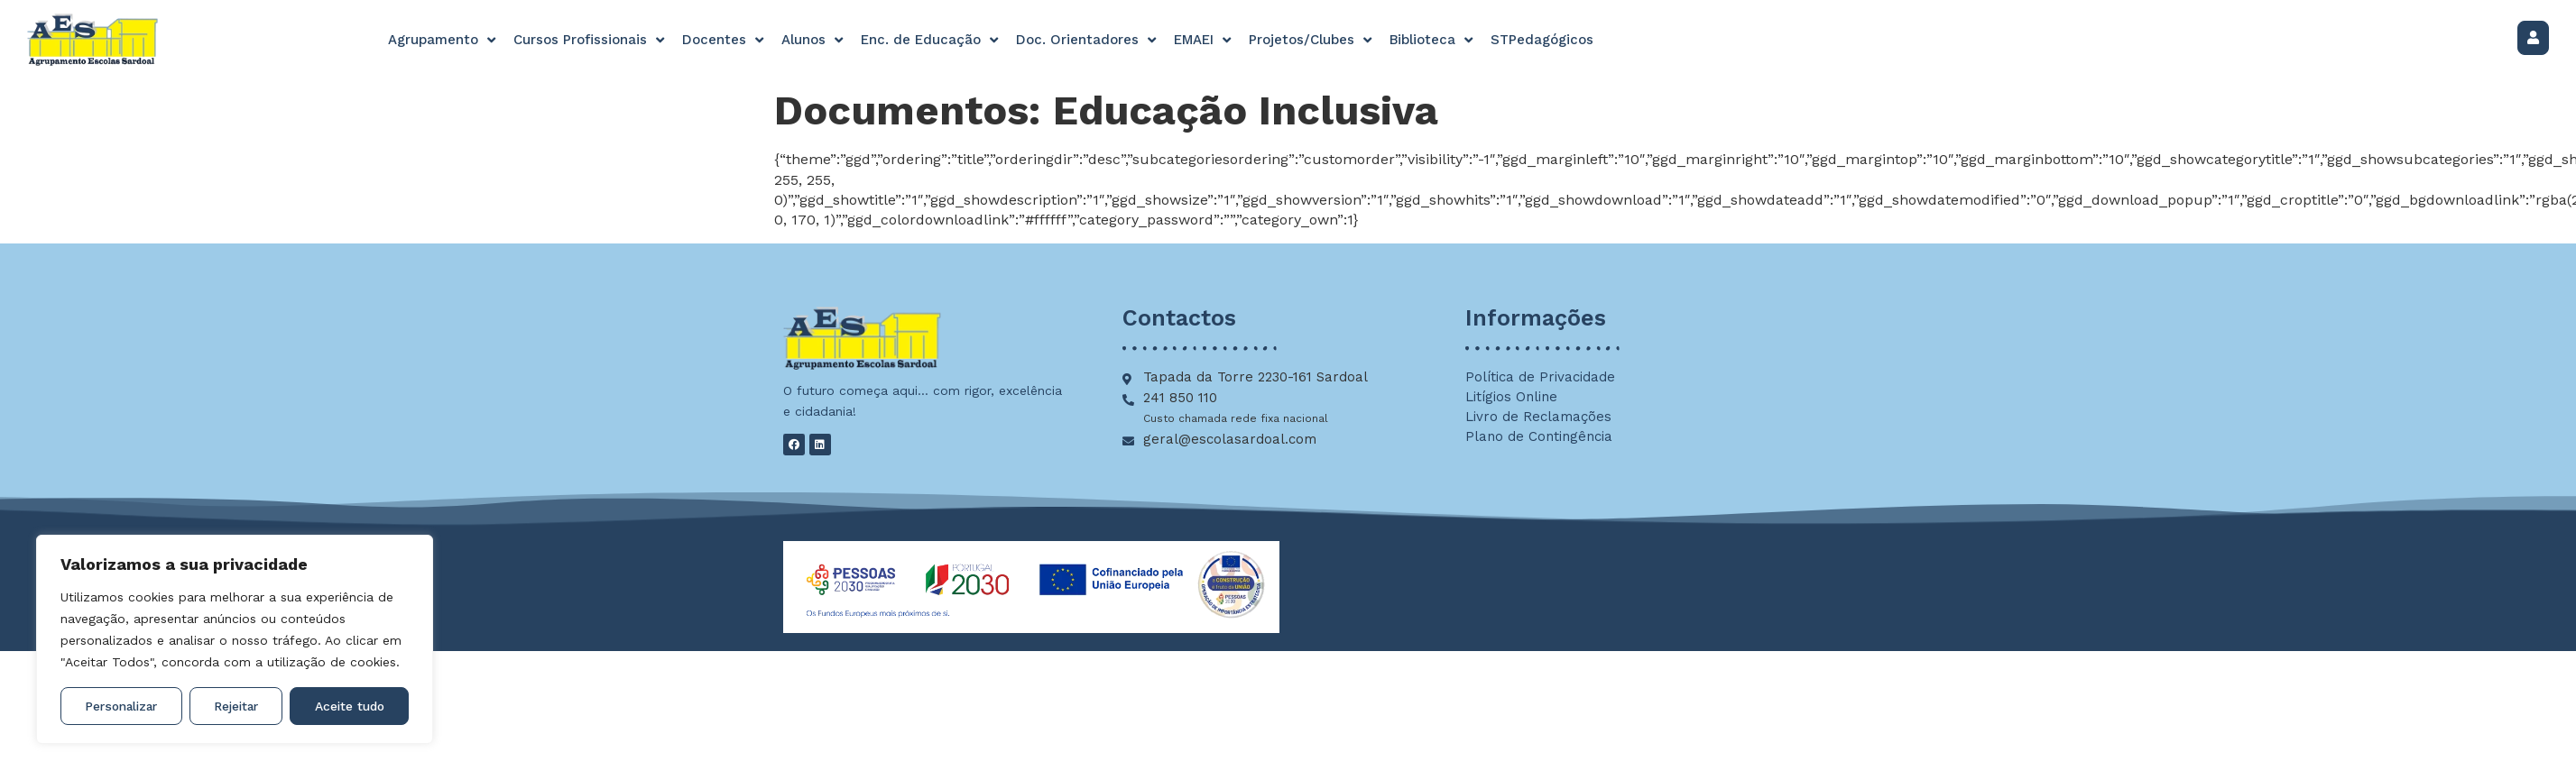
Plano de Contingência (1538, 436)
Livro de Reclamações (1538, 416)
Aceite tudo (349, 706)
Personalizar (122, 706)
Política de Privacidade (1540, 377)
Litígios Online (1511, 397)
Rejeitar (237, 706)
